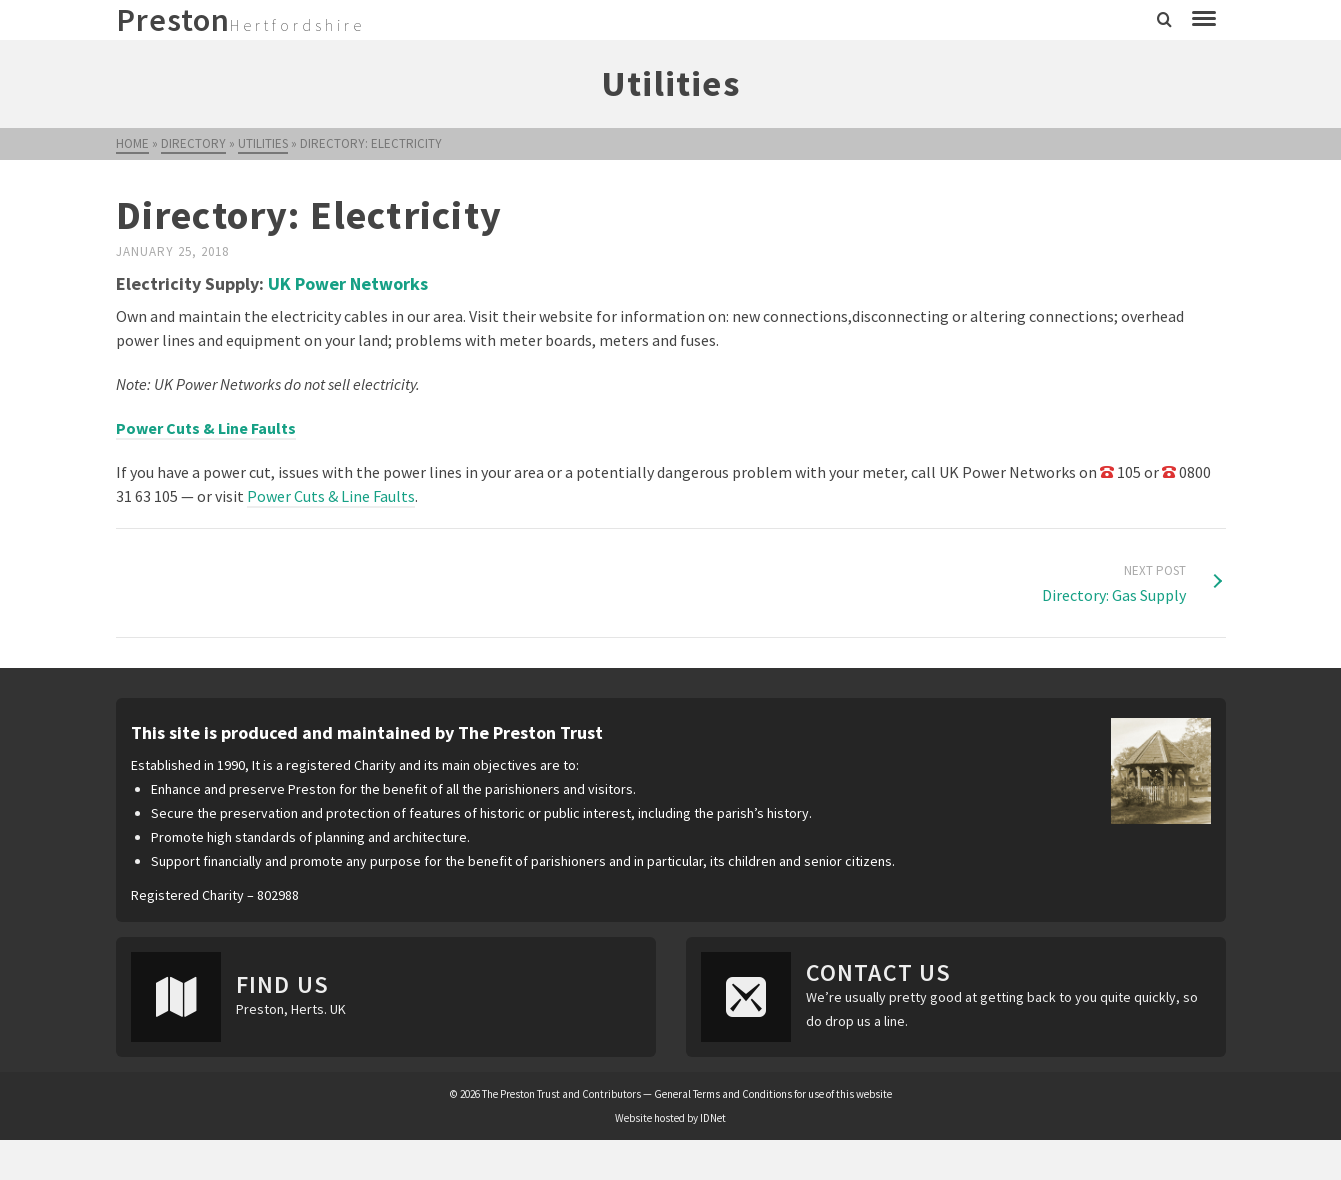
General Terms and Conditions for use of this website (773, 1094)
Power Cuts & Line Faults (331, 496)
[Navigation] (1204, 20)
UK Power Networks (348, 283)
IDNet (713, 1118)
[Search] (1164, 20)
